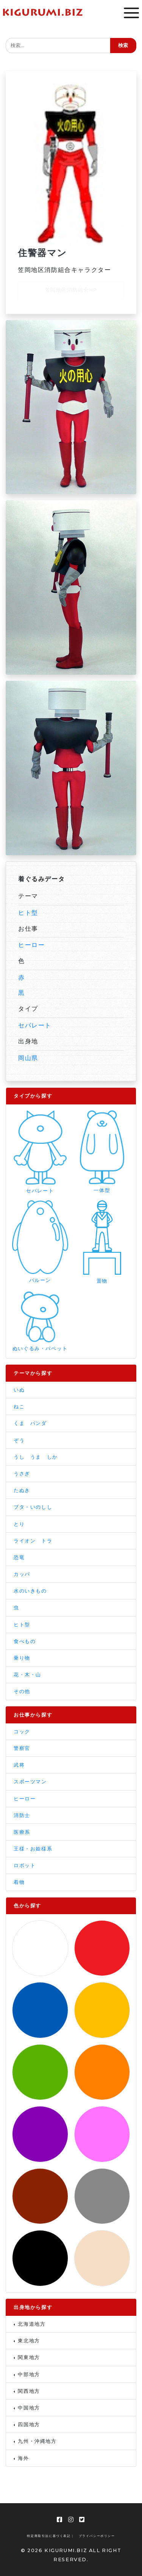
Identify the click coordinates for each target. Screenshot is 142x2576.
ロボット (25, 1865)
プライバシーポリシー (97, 2536)
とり (19, 1524)
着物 (19, 1882)
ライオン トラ (33, 1541)
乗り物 (22, 1658)
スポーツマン (30, 1781)
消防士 (22, 1815)
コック (22, 1731)
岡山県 (28, 1058)
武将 (19, 1765)
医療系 (22, 1832)
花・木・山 (27, 1675)
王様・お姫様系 (33, 1849)
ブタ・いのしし (33, 1507)
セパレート (34, 1025)
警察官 (22, 1748)
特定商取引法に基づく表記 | (50, 2536)
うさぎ (22, 1473)
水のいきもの (30, 1591)
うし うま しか (36, 1457)
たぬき (22, 1490)
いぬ (19, 1390)
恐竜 (19, 1557)
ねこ (19, 1406)
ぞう (19, 1440)
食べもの (25, 1641)
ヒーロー (31, 945)
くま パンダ (30, 1423)
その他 (22, 1691)
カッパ (22, 1574)
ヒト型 (28, 912)
